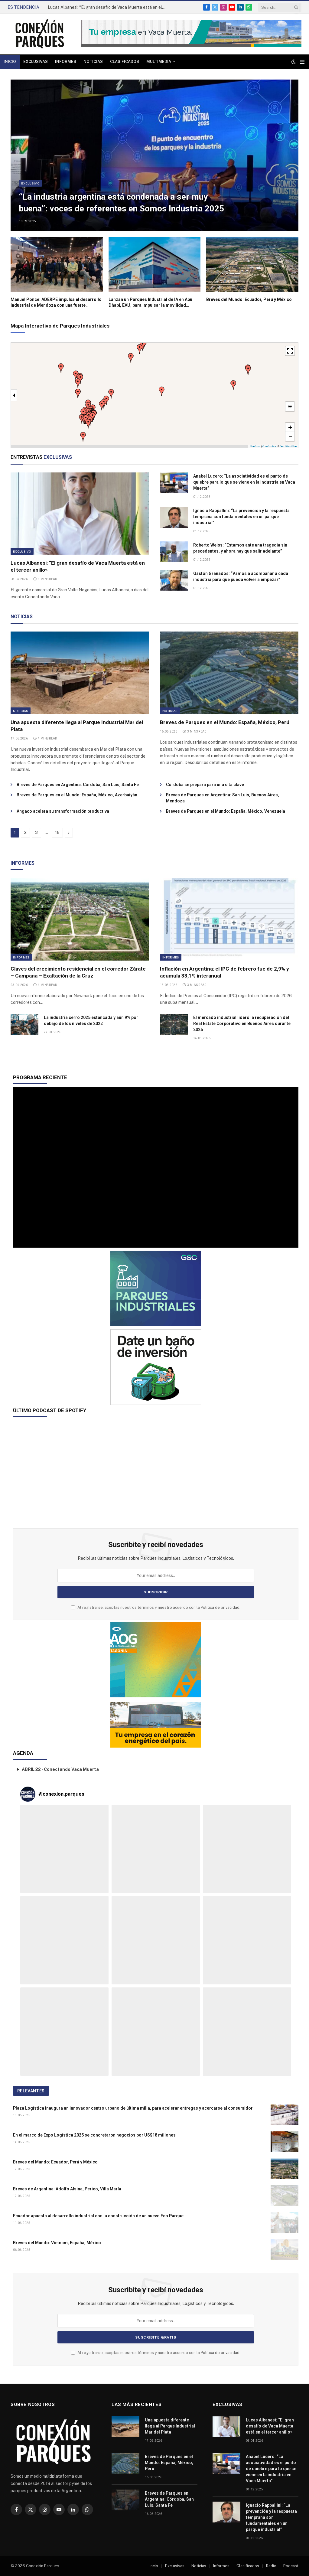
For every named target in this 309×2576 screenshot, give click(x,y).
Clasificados (124, 61)
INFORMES (22, 863)
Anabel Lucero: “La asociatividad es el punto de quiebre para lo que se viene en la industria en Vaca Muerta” (244, 482)
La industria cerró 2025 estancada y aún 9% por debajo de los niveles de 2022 (91, 1020)
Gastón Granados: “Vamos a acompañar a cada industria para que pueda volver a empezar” (240, 576)
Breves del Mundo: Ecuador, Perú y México (249, 299)
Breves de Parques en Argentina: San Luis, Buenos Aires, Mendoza (222, 797)
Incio (154, 2566)
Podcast (290, 2566)
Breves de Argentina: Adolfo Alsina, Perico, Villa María (67, 2188)
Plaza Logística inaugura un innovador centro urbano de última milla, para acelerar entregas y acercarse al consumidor (133, 2108)
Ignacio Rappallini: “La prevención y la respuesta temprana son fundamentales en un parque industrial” (241, 516)
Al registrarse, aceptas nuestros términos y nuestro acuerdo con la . (155, 1607)
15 (57, 832)
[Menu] (302, 62)
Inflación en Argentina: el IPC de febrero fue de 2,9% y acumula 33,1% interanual (224, 972)
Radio (271, 2566)
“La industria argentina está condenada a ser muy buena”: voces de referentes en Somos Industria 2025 (121, 203)
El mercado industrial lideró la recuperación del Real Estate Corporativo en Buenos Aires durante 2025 (242, 1023)
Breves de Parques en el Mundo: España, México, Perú (224, 722)
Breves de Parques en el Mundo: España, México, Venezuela (225, 811)
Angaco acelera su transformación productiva (63, 811)
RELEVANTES (31, 2090)
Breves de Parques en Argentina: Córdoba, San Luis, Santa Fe (78, 784)
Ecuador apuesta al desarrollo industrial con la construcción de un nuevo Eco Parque (98, 2215)
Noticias (93, 61)
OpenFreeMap (269, 446)
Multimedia (158, 61)
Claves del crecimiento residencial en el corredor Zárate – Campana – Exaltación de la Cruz (78, 972)
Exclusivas (35, 61)
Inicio (10, 61)
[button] (83, 437)
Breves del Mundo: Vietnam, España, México (57, 2242)
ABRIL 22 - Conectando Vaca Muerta (60, 1769)
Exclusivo (30, 183)
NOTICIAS (22, 616)
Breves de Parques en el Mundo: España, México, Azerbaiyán (77, 794)
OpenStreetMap (288, 446)
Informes (65, 61)
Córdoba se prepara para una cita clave (205, 784)
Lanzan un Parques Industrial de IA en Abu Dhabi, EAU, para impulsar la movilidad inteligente (150, 302)
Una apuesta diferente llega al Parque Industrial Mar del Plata (77, 725)
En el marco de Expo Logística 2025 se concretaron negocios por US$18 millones (94, 2135)
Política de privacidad (220, 1607)
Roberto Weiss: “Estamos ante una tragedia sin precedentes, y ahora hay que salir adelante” (240, 548)
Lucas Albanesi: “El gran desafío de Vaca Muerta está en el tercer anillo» (108, 7)
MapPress (255, 446)
